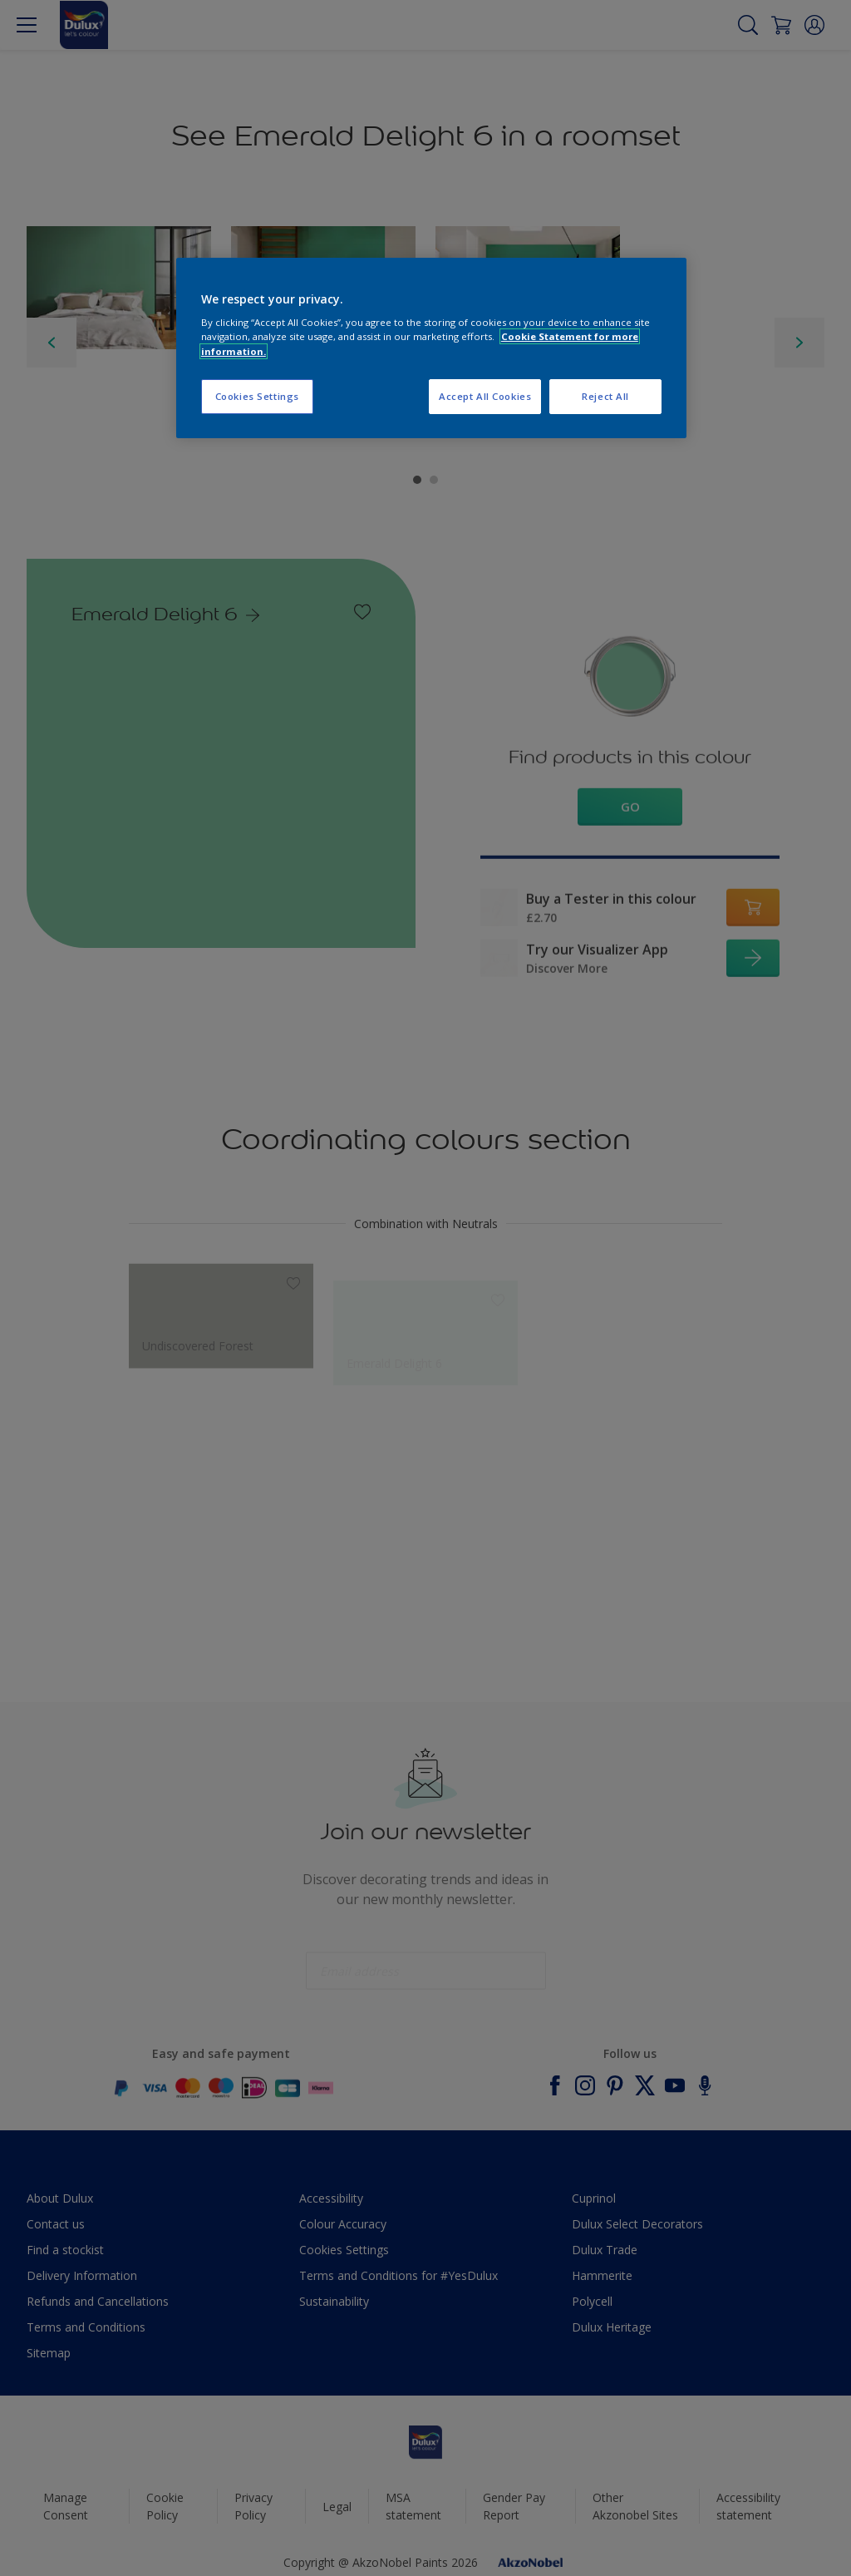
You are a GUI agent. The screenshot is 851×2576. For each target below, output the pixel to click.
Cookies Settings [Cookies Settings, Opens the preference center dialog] (257, 396)
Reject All (605, 396)
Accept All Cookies (485, 396)
